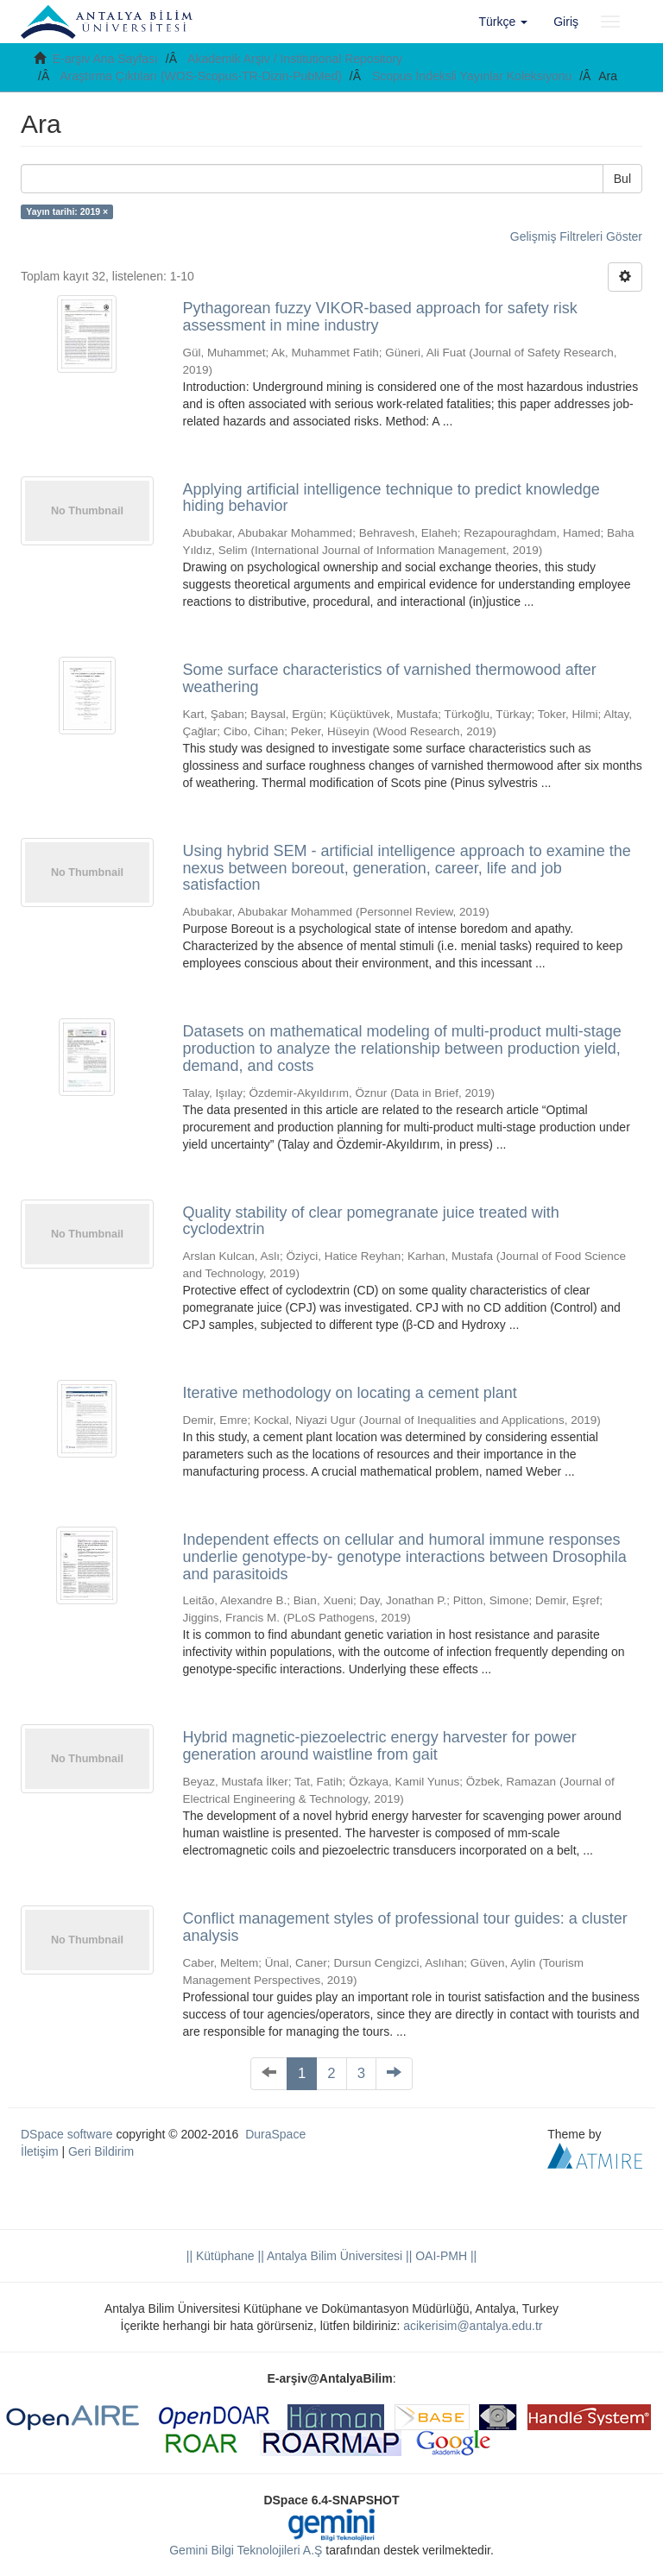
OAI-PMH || (444, 2256)
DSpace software (67, 2134)
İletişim (40, 2151)
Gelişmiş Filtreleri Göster (576, 236)
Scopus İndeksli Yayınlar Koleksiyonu (471, 76)
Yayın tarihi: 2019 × (67, 211)
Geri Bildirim (101, 2151)
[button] (503, 21)
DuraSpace (275, 2134)
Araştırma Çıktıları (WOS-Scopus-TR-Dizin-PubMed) (201, 76)
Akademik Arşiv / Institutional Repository (294, 59)
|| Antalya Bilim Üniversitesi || (334, 2256)
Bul (622, 179)
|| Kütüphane (220, 2256)
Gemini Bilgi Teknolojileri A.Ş (245, 2550)
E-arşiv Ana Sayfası (105, 59)
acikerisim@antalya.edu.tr (472, 2326)
